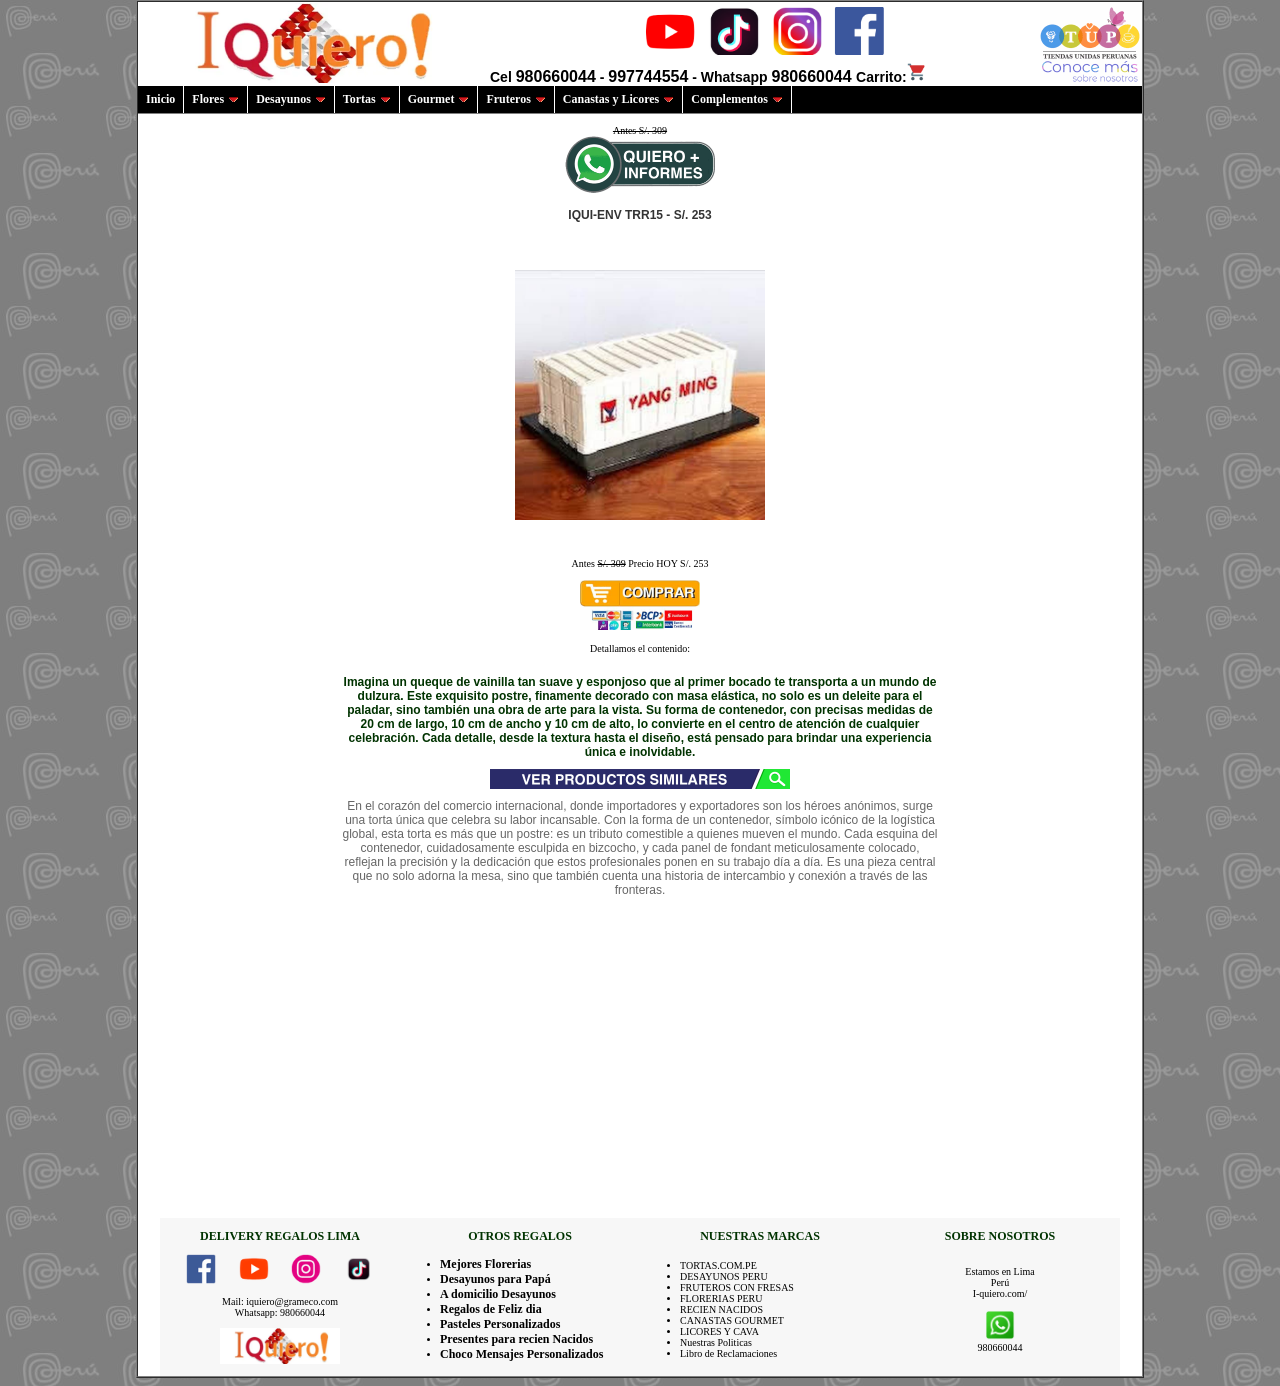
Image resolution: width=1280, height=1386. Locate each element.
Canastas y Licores (618, 99)
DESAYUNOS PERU (724, 1276)
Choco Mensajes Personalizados (521, 1354)
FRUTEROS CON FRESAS (737, 1287)
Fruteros (515, 99)
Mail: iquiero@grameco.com (280, 1301)
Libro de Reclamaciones (728, 1353)
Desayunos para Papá (495, 1279)
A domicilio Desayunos (498, 1294)
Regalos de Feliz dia (491, 1309)
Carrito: (891, 77)
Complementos (737, 99)
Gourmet (439, 99)
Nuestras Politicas (716, 1342)
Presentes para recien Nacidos (516, 1339)
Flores (215, 99)
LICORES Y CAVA (719, 1331)
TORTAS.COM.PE (718, 1265)
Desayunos (291, 99)
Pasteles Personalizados (500, 1324)
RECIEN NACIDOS (721, 1309)
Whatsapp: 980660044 (280, 1312)
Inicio (160, 99)
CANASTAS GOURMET (732, 1320)
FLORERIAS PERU (721, 1298)
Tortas (367, 99)
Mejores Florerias (485, 1264)
